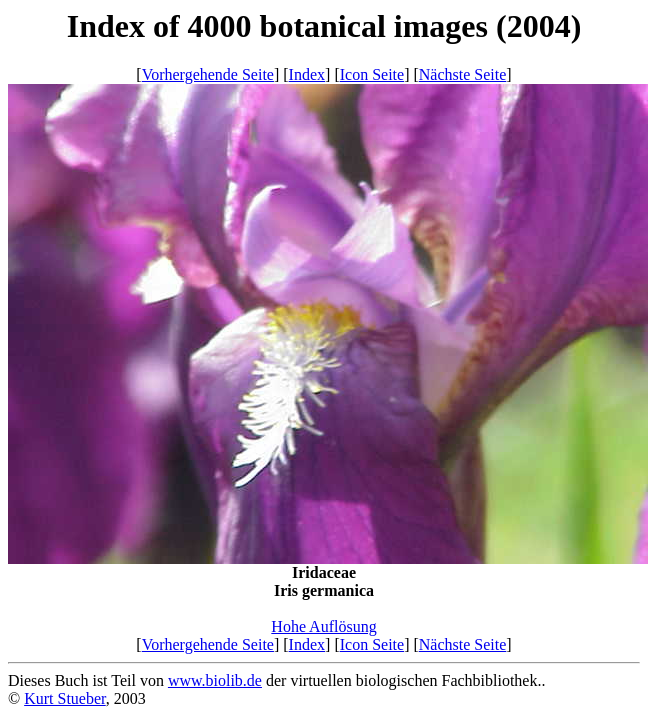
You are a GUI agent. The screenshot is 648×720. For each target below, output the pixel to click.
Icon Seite (372, 74)
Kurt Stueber (65, 698)
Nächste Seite (463, 74)
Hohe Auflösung (323, 626)
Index (307, 74)
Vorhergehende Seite (208, 74)
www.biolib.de (215, 680)
